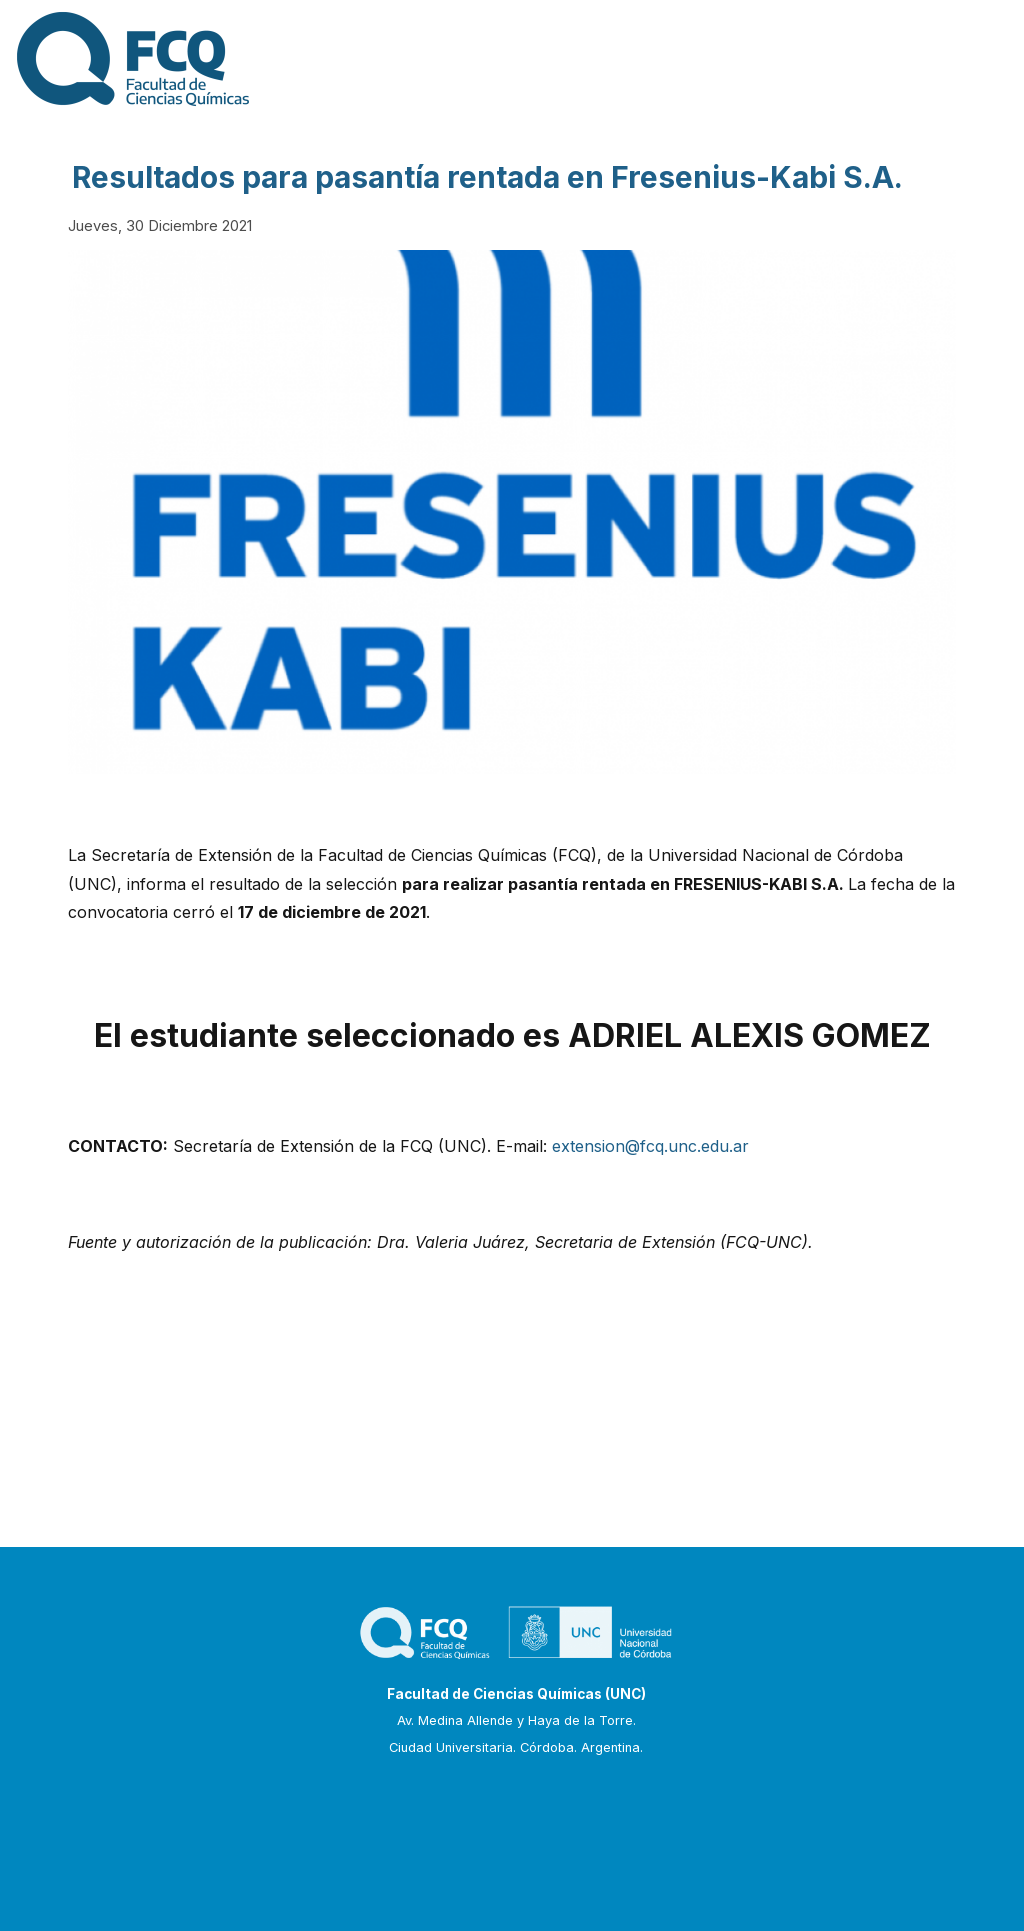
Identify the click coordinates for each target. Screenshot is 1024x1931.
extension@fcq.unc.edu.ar (650, 1146)
